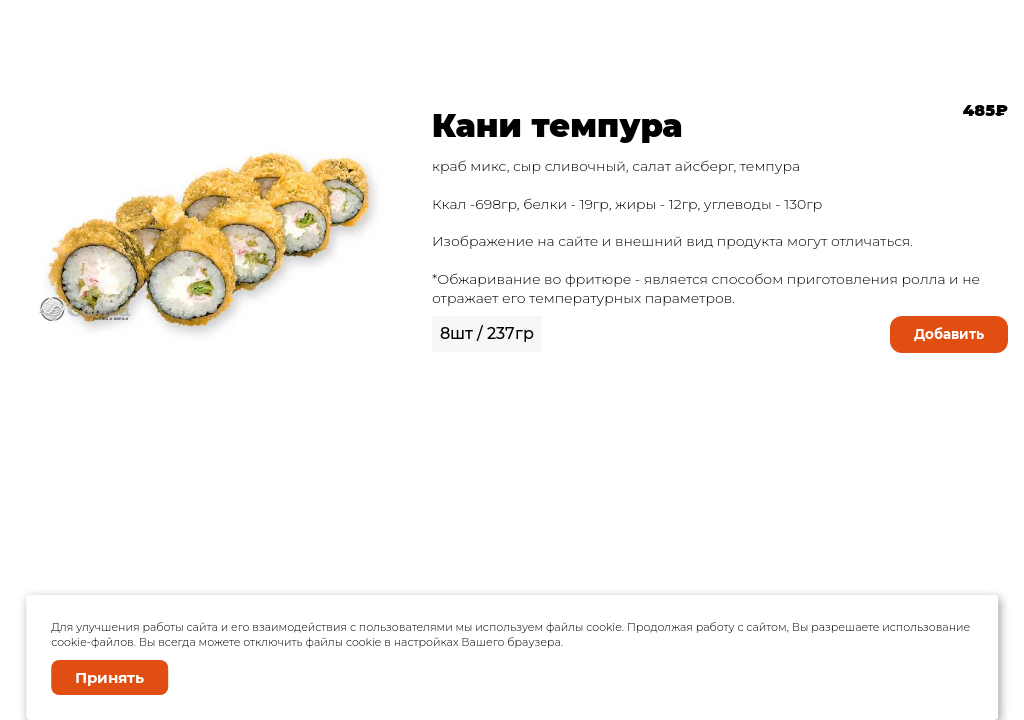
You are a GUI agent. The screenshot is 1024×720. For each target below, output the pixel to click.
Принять (109, 677)
